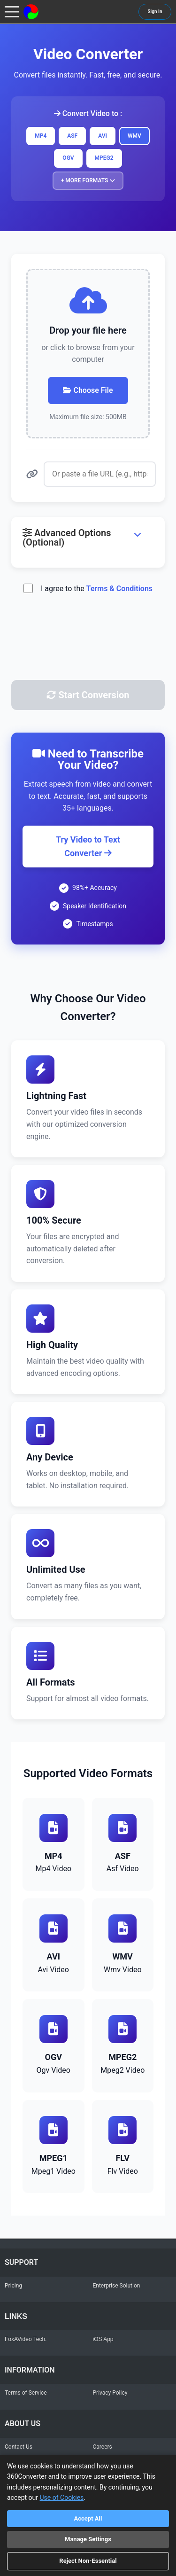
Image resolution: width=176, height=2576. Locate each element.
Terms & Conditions (119, 588)
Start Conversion (87, 695)
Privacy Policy (110, 2392)
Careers (102, 2446)
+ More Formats (88, 180)
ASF (72, 136)
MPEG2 (104, 158)
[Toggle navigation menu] (11, 11)
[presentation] (88, 650)
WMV (134, 136)
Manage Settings (88, 2539)
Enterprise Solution (116, 2285)
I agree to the (97, 588)
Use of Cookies (62, 2497)
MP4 (40, 136)
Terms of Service (26, 2392)
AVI (102, 136)
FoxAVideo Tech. (25, 2339)
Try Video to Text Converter (88, 846)
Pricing (13, 2285)
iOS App (103, 2339)
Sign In (154, 11)
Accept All (88, 2518)
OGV (68, 158)
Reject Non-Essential (87, 2560)
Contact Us (18, 2446)
